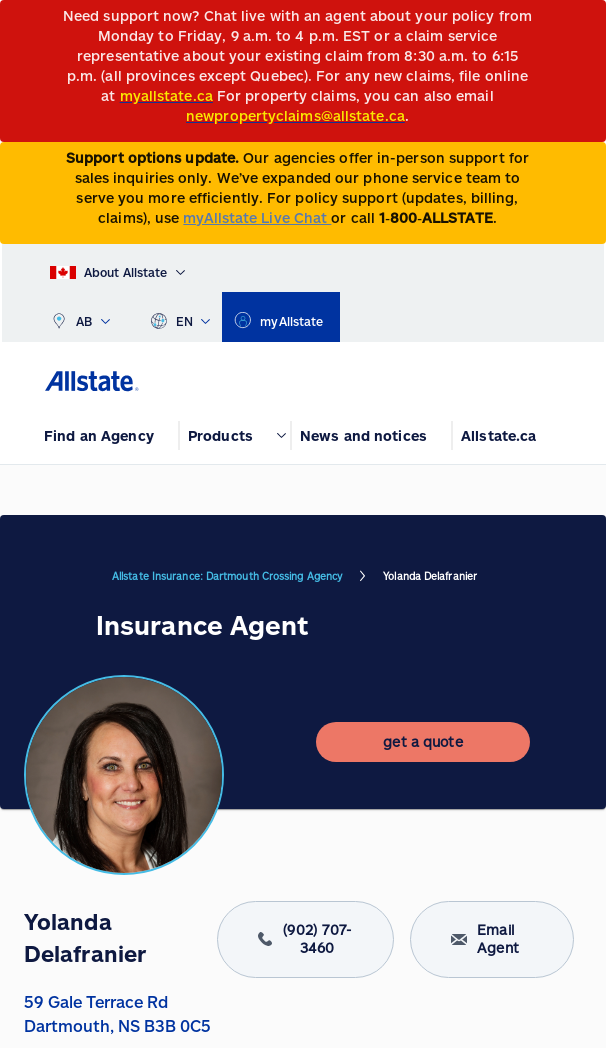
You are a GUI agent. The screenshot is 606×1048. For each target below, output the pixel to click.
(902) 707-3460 (305, 939)
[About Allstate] (117, 268)
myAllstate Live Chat (257, 217)
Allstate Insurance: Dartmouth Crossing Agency (227, 576)
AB (80, 317)
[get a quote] (423, 742)
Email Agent (492, 939)
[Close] (586, 21)
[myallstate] (280, 317)
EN (180, 317)
